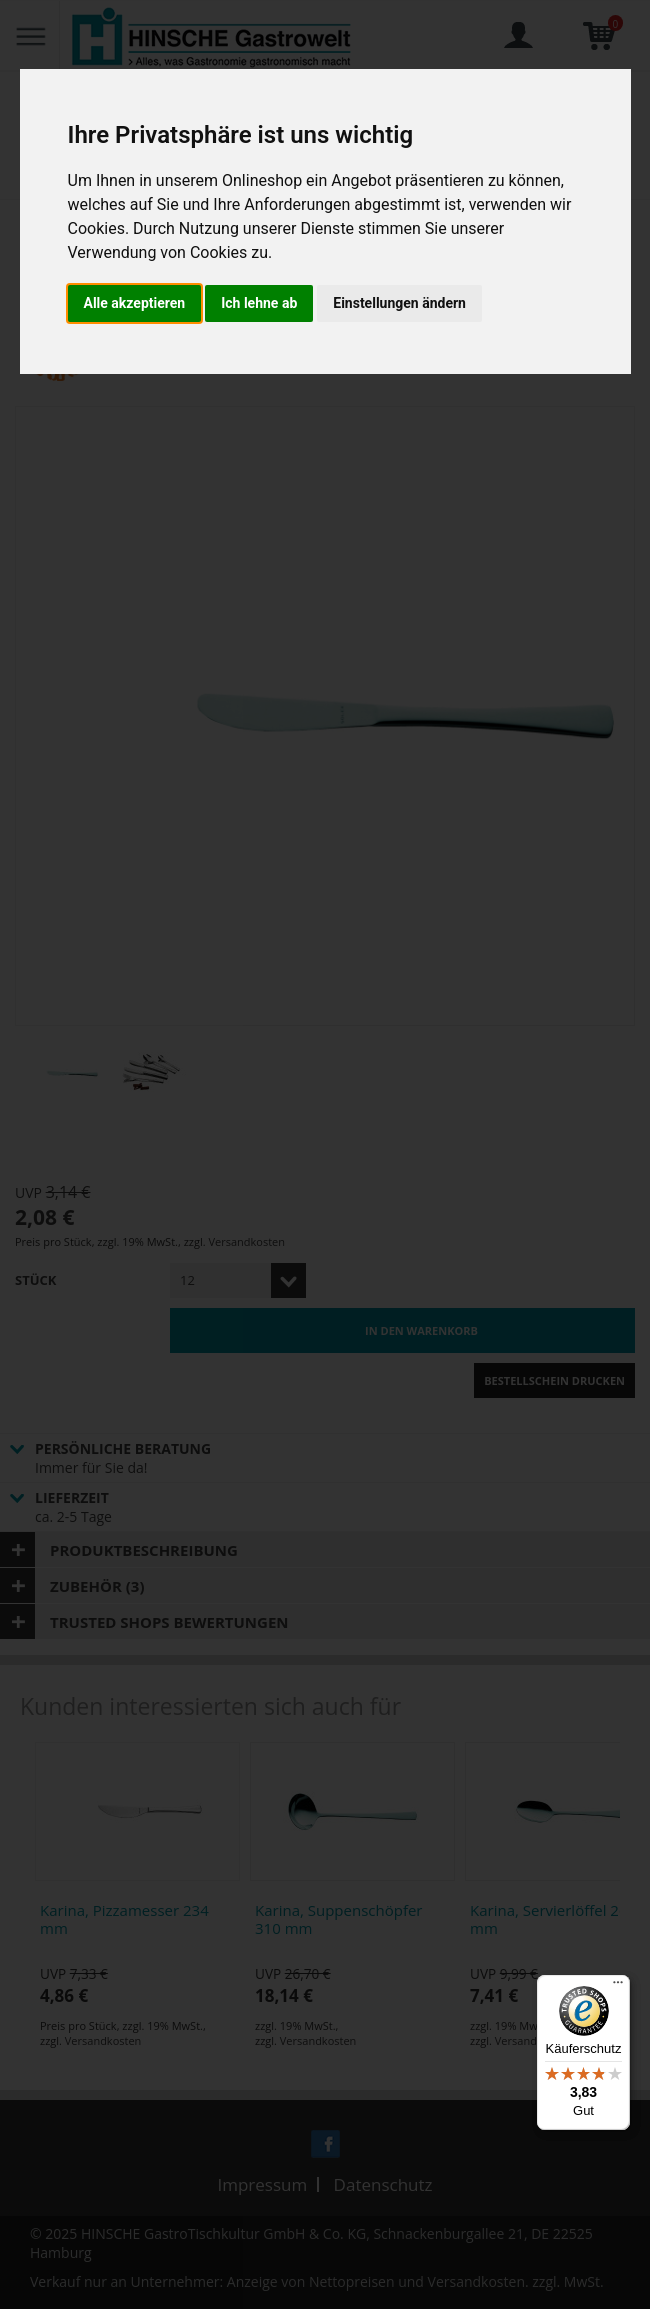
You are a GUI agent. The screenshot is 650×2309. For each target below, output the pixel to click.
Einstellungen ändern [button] (399, 303)
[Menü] (618, 1987)
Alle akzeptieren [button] (135, 303)
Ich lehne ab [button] (259, 303)
